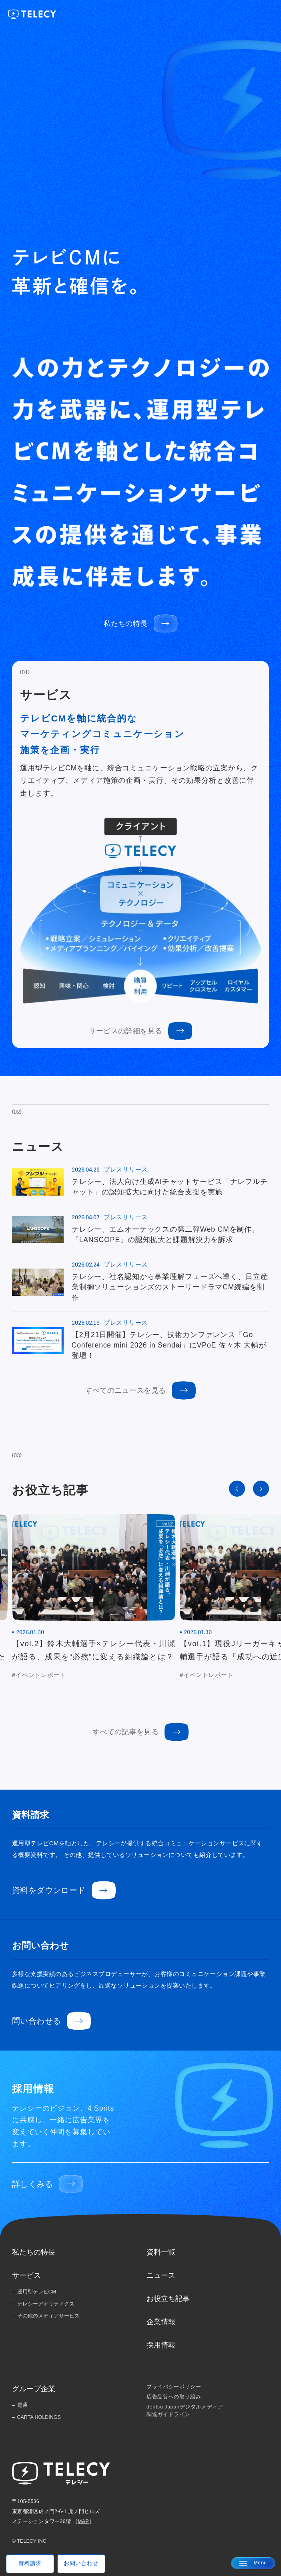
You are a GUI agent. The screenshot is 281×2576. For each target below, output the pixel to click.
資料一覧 (161, 2252)
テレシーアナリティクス (45, 2304)
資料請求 (30, 2563)
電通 (22, 2405)
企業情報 (161, 2322)
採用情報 (161, 2345)
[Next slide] (261, 1489)
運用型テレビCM (36, 2292)
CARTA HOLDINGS (39, 2417)
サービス (26, 2275)
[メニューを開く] (253, 2563)
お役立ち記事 (168, 2299)
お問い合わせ (81, 2563)
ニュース (161, 2275)
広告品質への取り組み (174, 2397)
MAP (83, 2521)
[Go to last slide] (237, 1489)
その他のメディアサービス (48, 2316)
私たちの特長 (33, 2252)
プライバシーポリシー (174, 2387)
